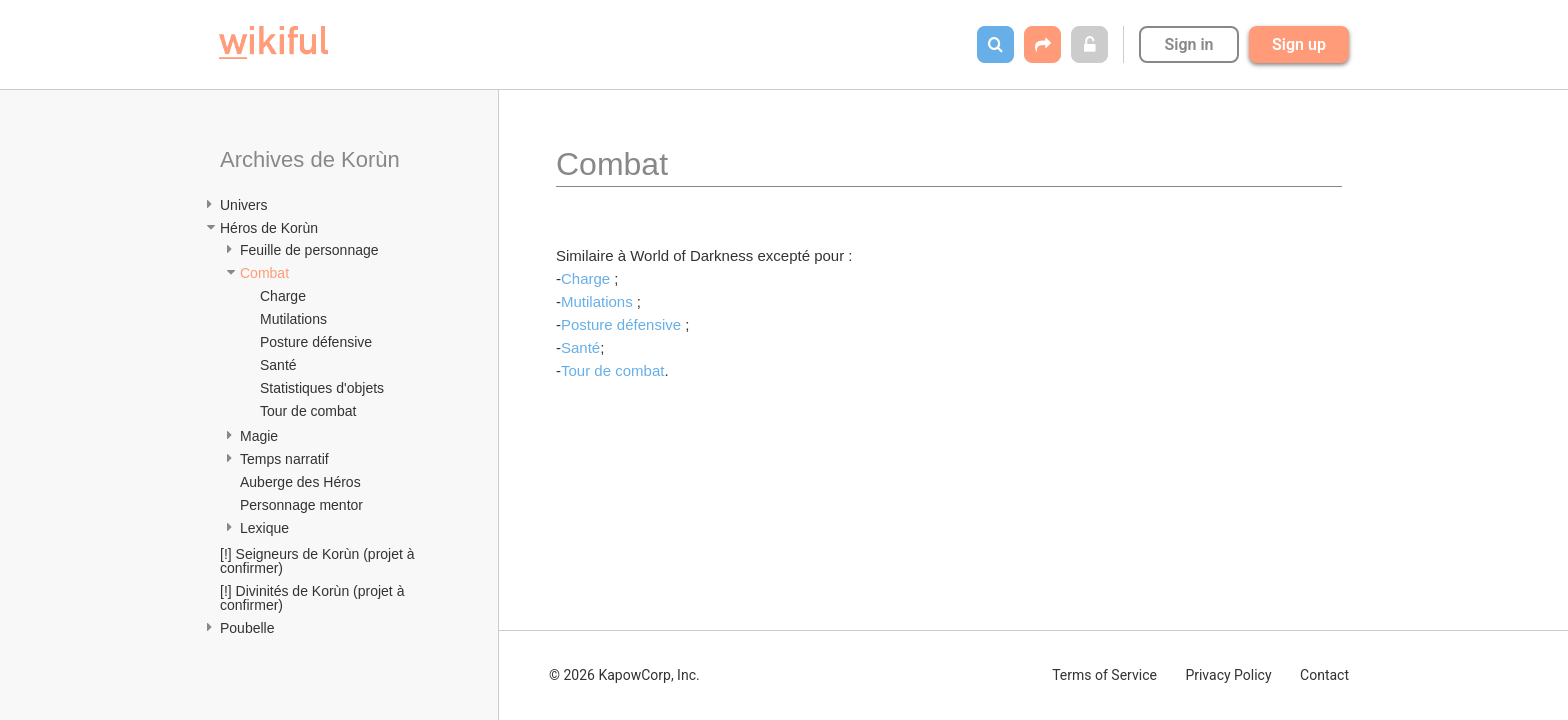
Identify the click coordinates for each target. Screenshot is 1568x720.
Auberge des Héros (300, 482)
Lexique (264, 528)
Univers (243, 205)
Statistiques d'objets (322, 388)
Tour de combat (308, 411)
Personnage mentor (301, 505)
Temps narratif (284, 459)
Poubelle (247, 628)
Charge (283, 296)
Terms (1104, 675)
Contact (1324, 675)
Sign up (1299, 44)
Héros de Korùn (269, 228)
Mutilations (293, 319)
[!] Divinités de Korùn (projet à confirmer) (314, 598)
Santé (278, 365)
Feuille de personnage (309, 250)
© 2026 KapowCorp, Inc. (624, 675)
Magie (259, 436)
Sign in (1188, 44)
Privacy (1228, 675)
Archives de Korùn (310, 159)
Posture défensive (316, 342)
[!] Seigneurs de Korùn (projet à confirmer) (319, 561)
